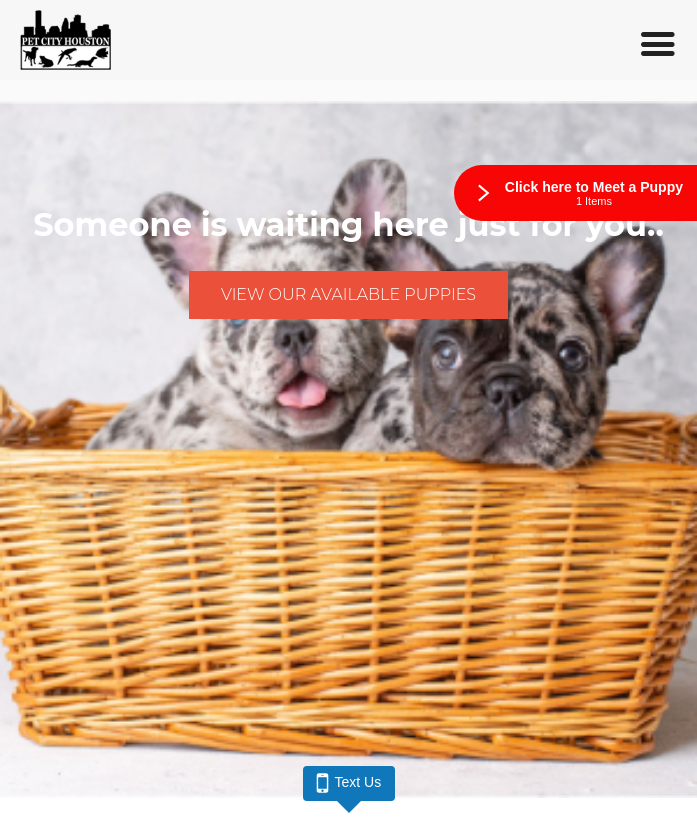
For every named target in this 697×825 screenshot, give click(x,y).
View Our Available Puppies (348, 294)
